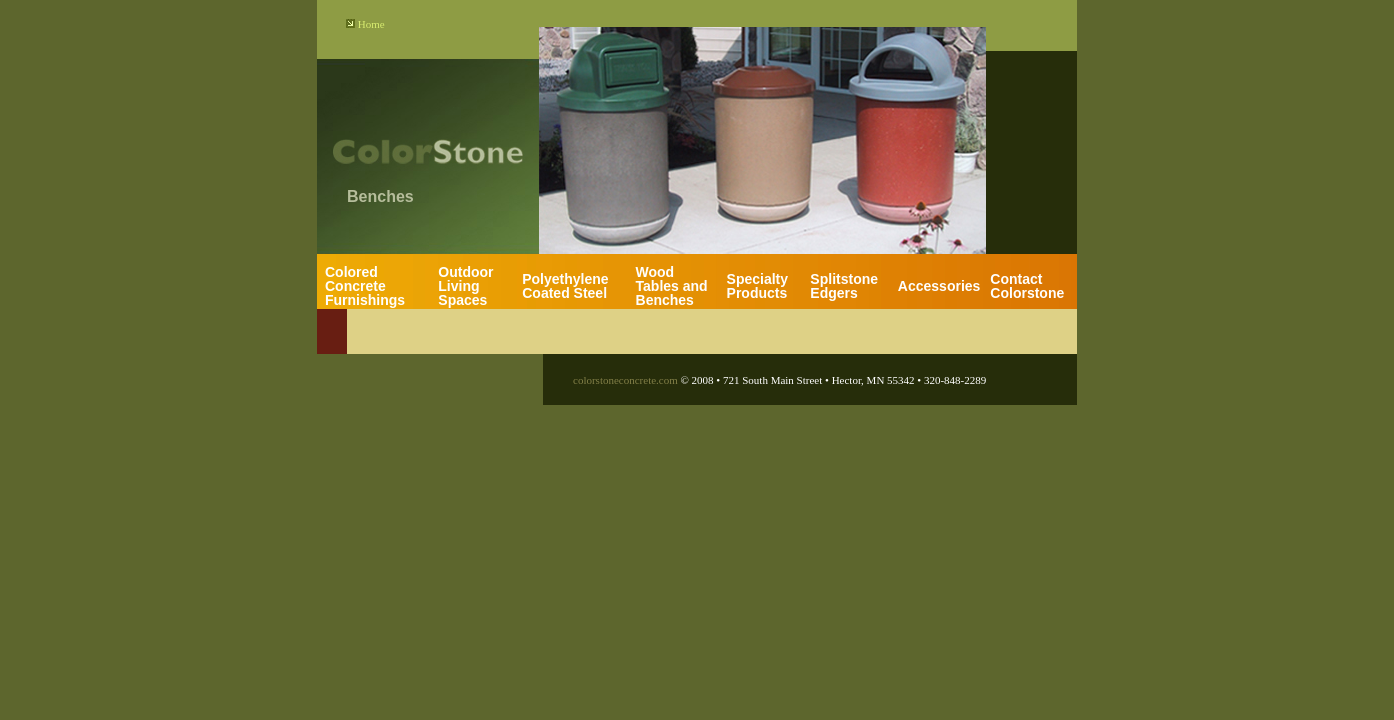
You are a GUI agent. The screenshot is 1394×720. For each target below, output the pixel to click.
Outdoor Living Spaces (465, 286)
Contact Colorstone (1027, 286)
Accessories (939, 286)
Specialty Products (757, 286)
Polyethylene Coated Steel (565, 286)
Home (371, 24)
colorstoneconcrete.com (625, 380)
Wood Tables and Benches (672, 286)
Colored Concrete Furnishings (365, 286)
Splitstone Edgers (844, 286)
